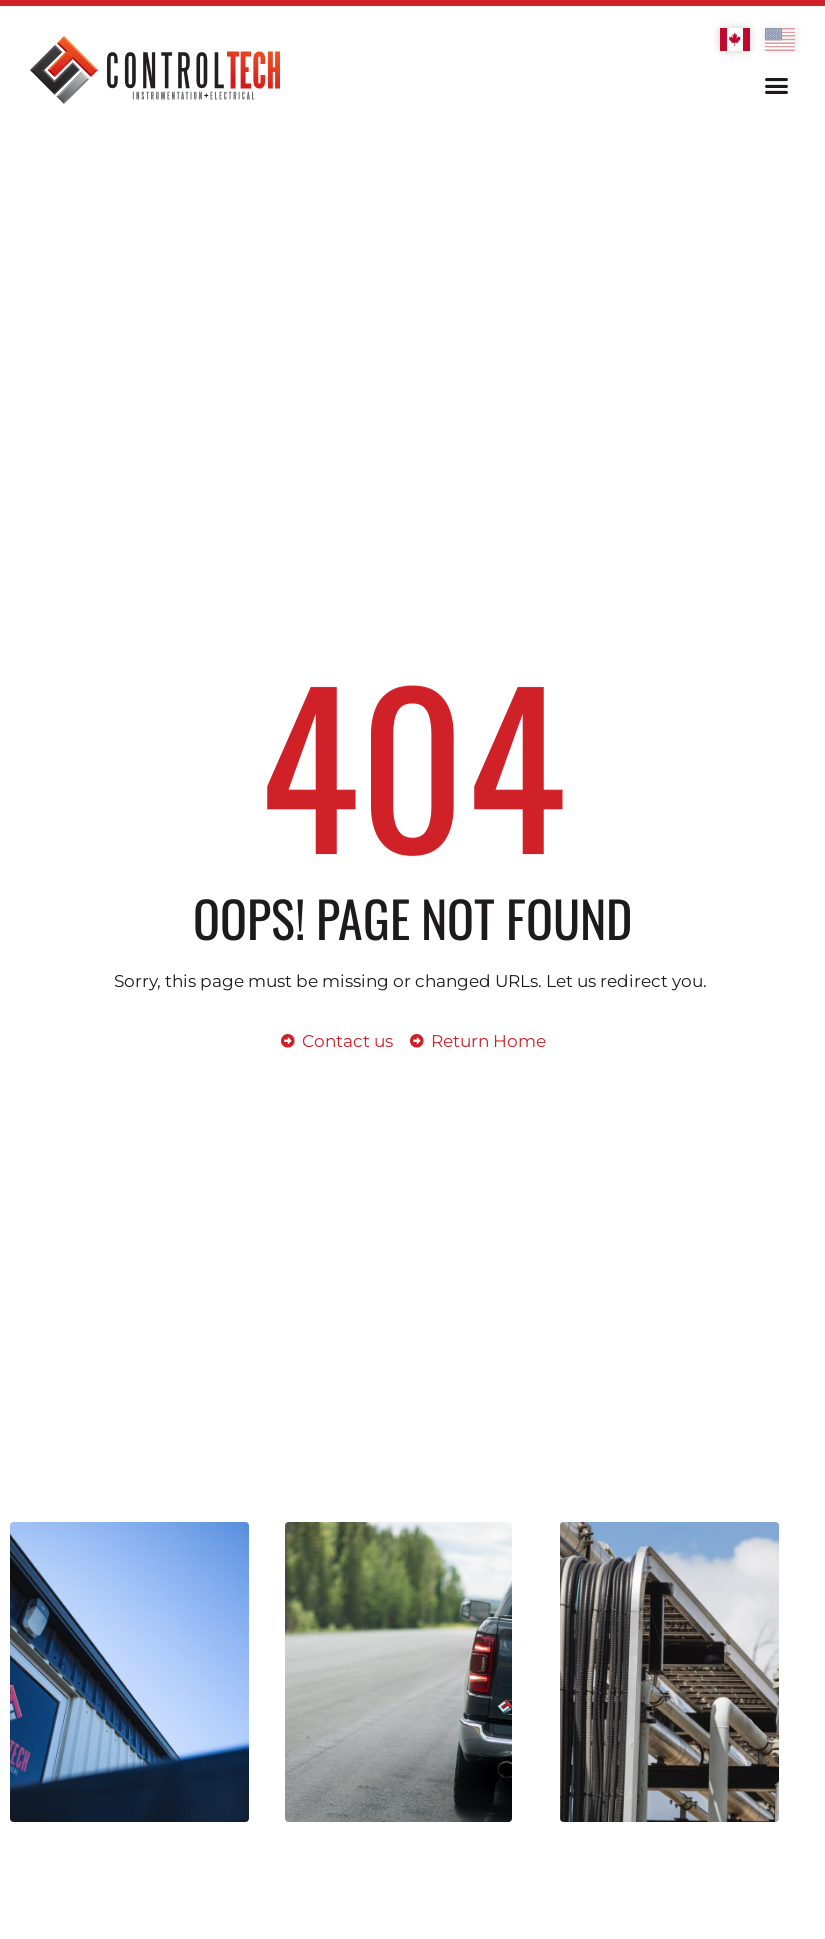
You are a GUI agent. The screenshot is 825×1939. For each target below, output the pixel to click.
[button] (777, 86)
